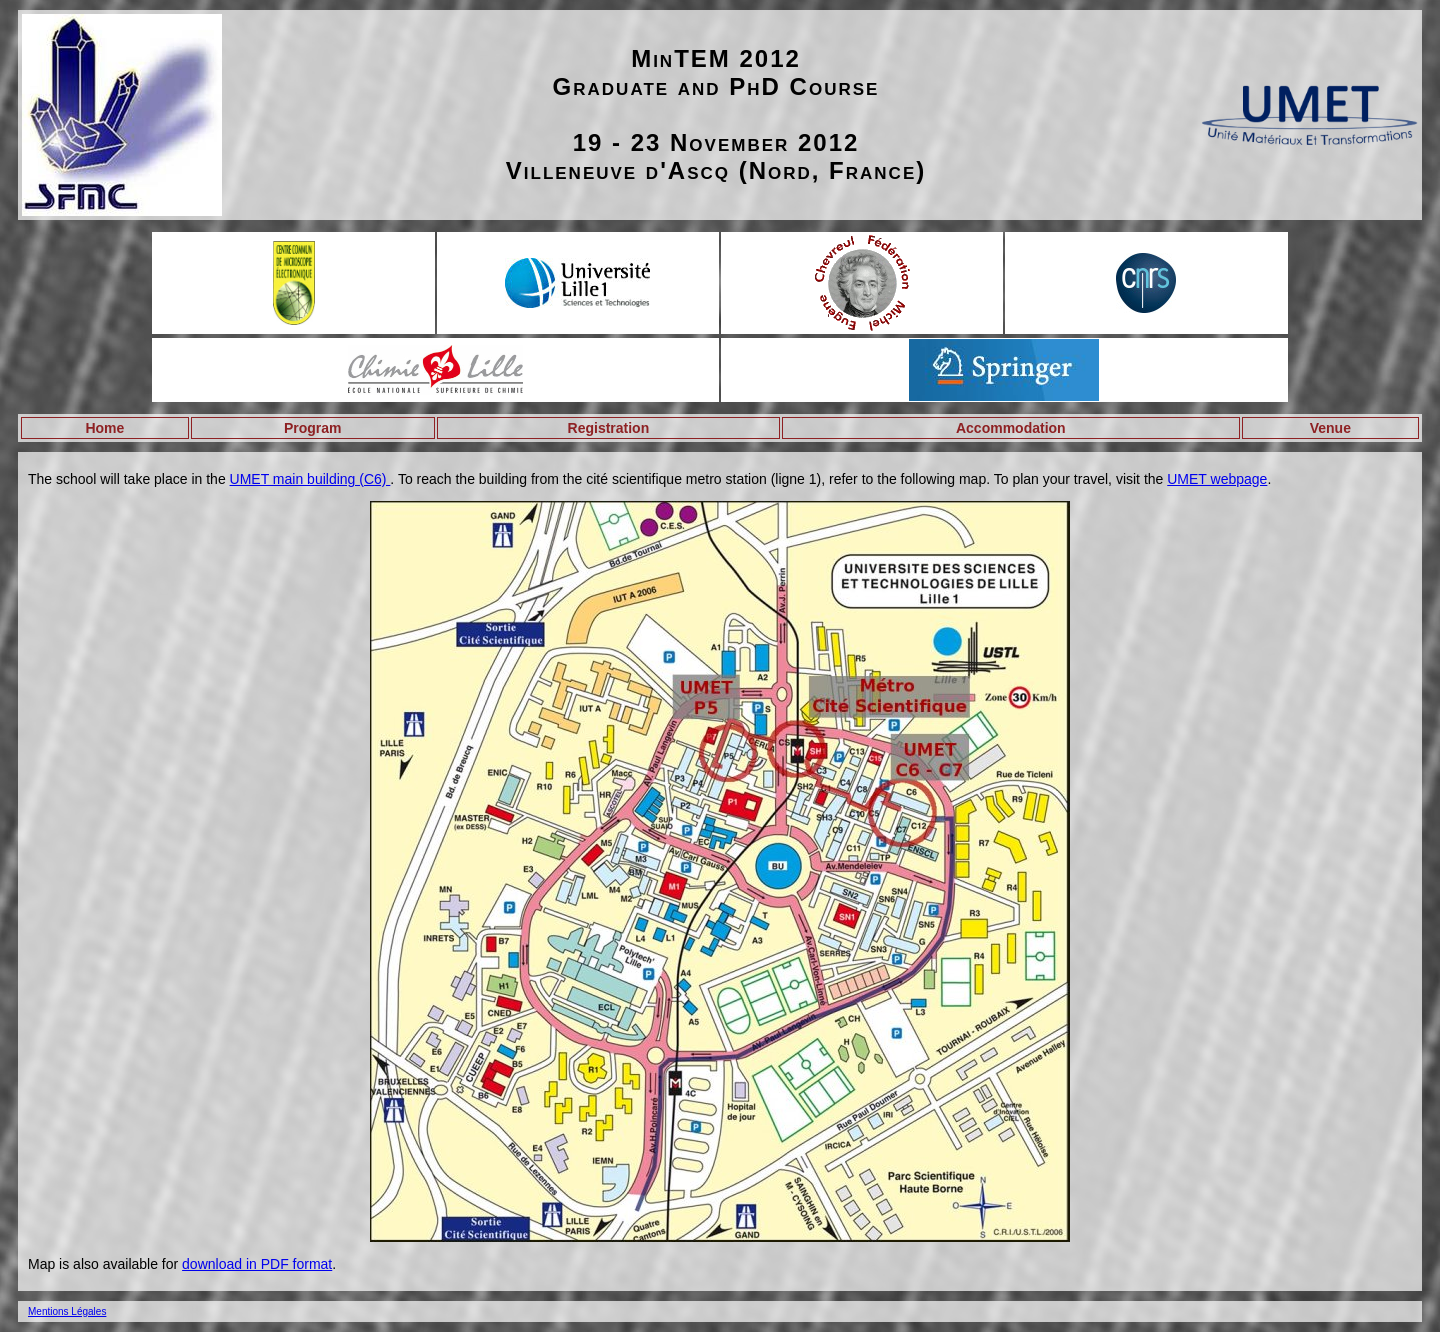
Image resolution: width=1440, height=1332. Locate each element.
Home (104, 428)
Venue (1330, 428)
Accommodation (1011, 428)
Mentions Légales (67, 1311)
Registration (609, 428)
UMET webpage (1217, 479)
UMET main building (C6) (310, 479)
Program (313, 428)
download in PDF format (257, 1264)
